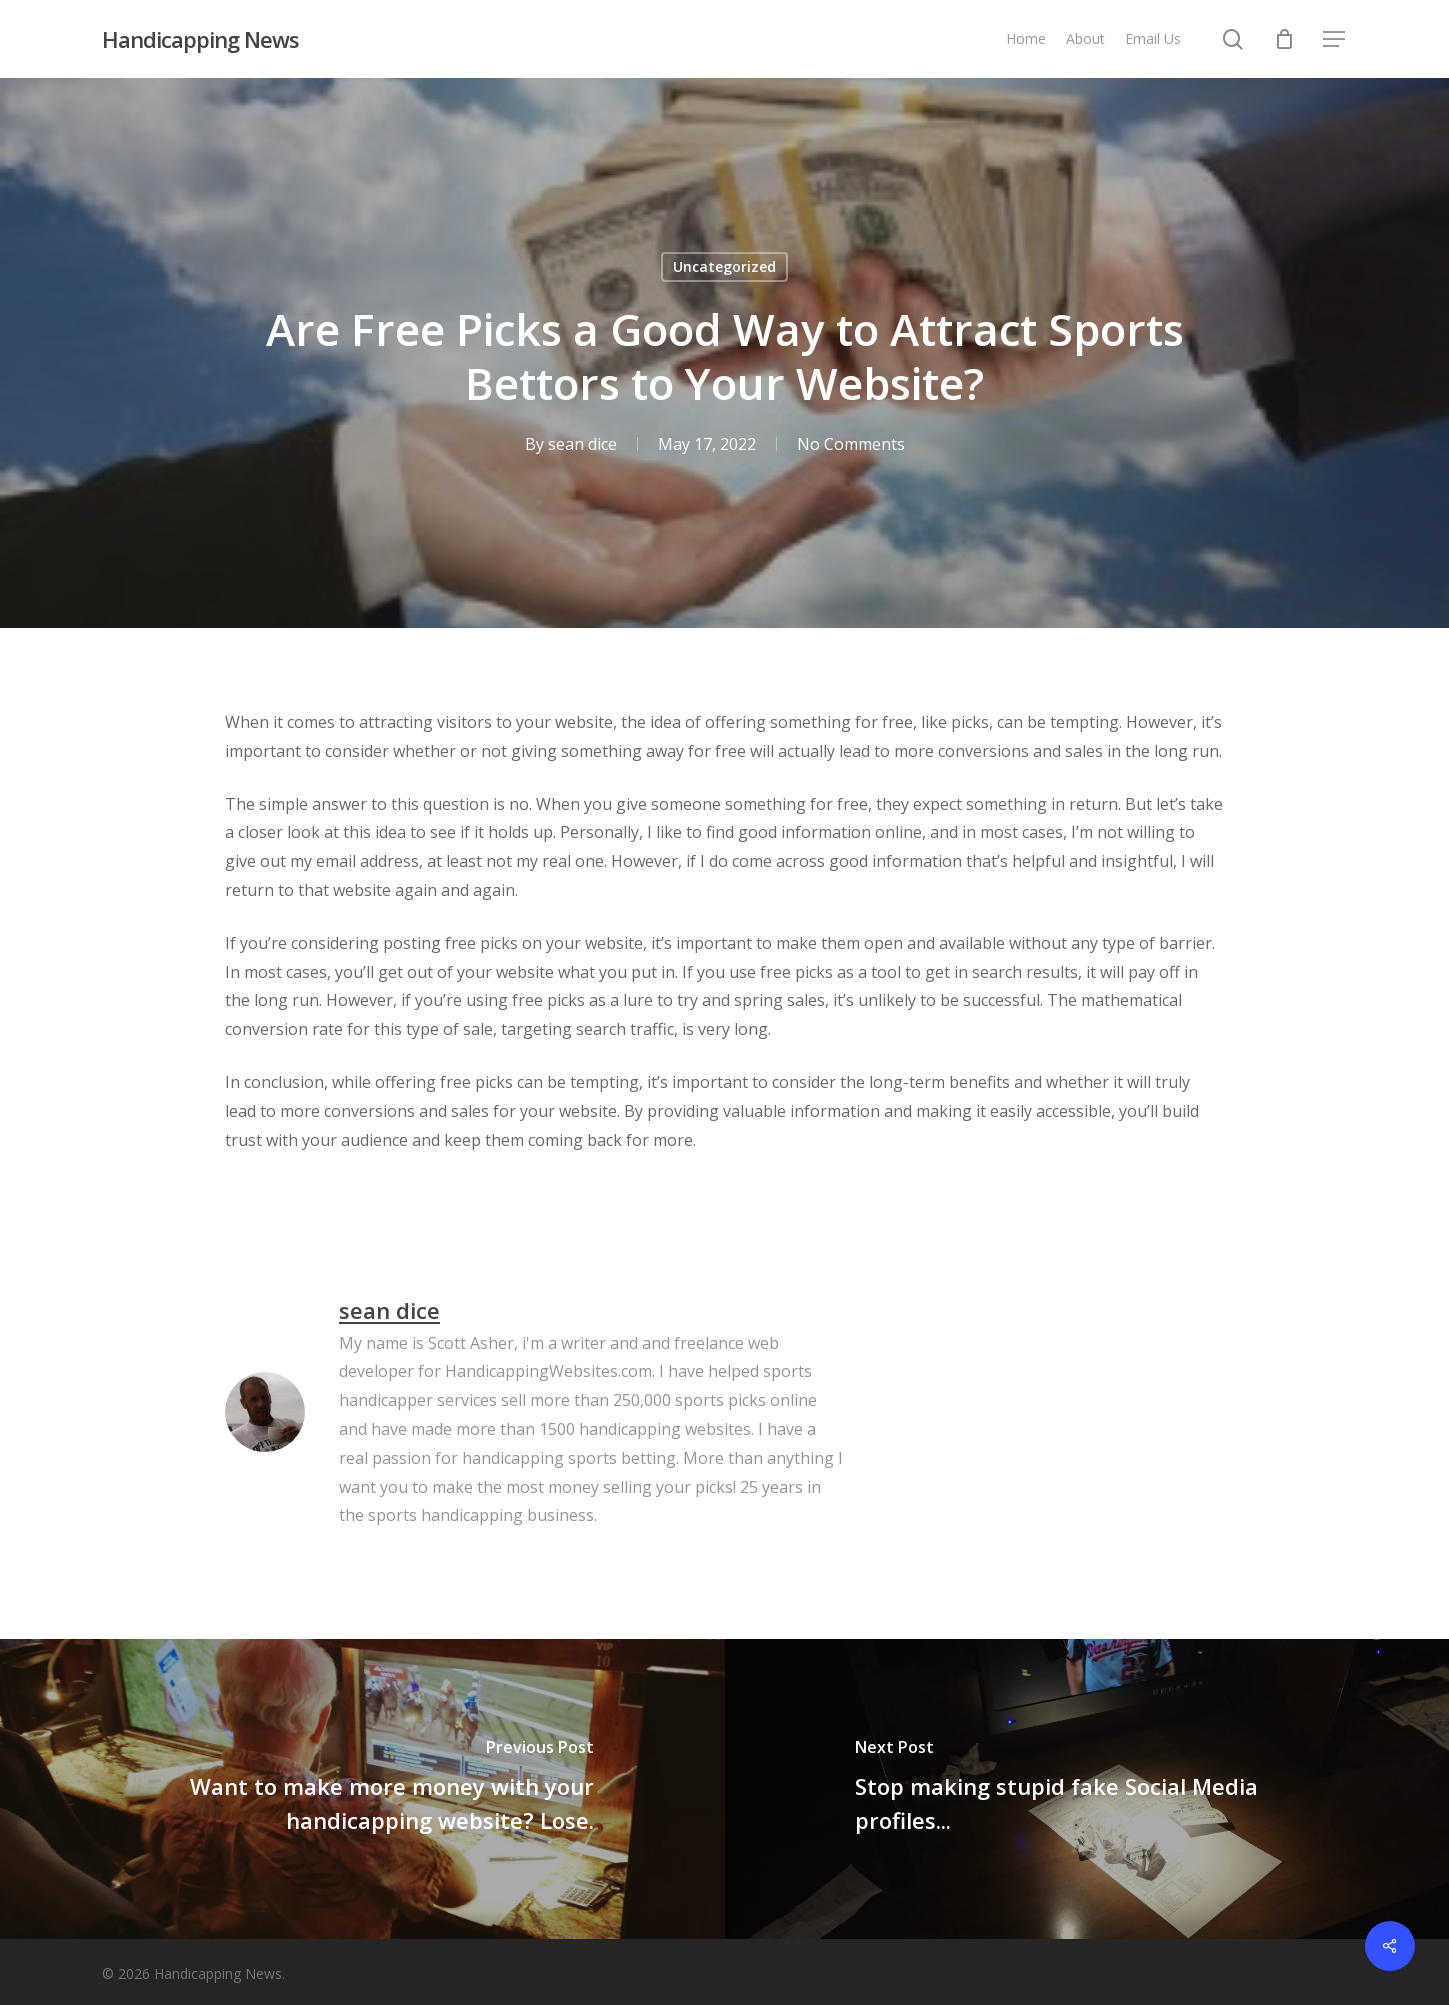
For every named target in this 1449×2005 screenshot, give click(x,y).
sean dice (582, 444)
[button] (1335, 39)
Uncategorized (724, 266)
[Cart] (1284, 39)
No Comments (851, 444)
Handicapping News (200, 39)
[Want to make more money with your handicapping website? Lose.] (362, 1789)
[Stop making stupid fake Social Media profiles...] (1087, 1789)
